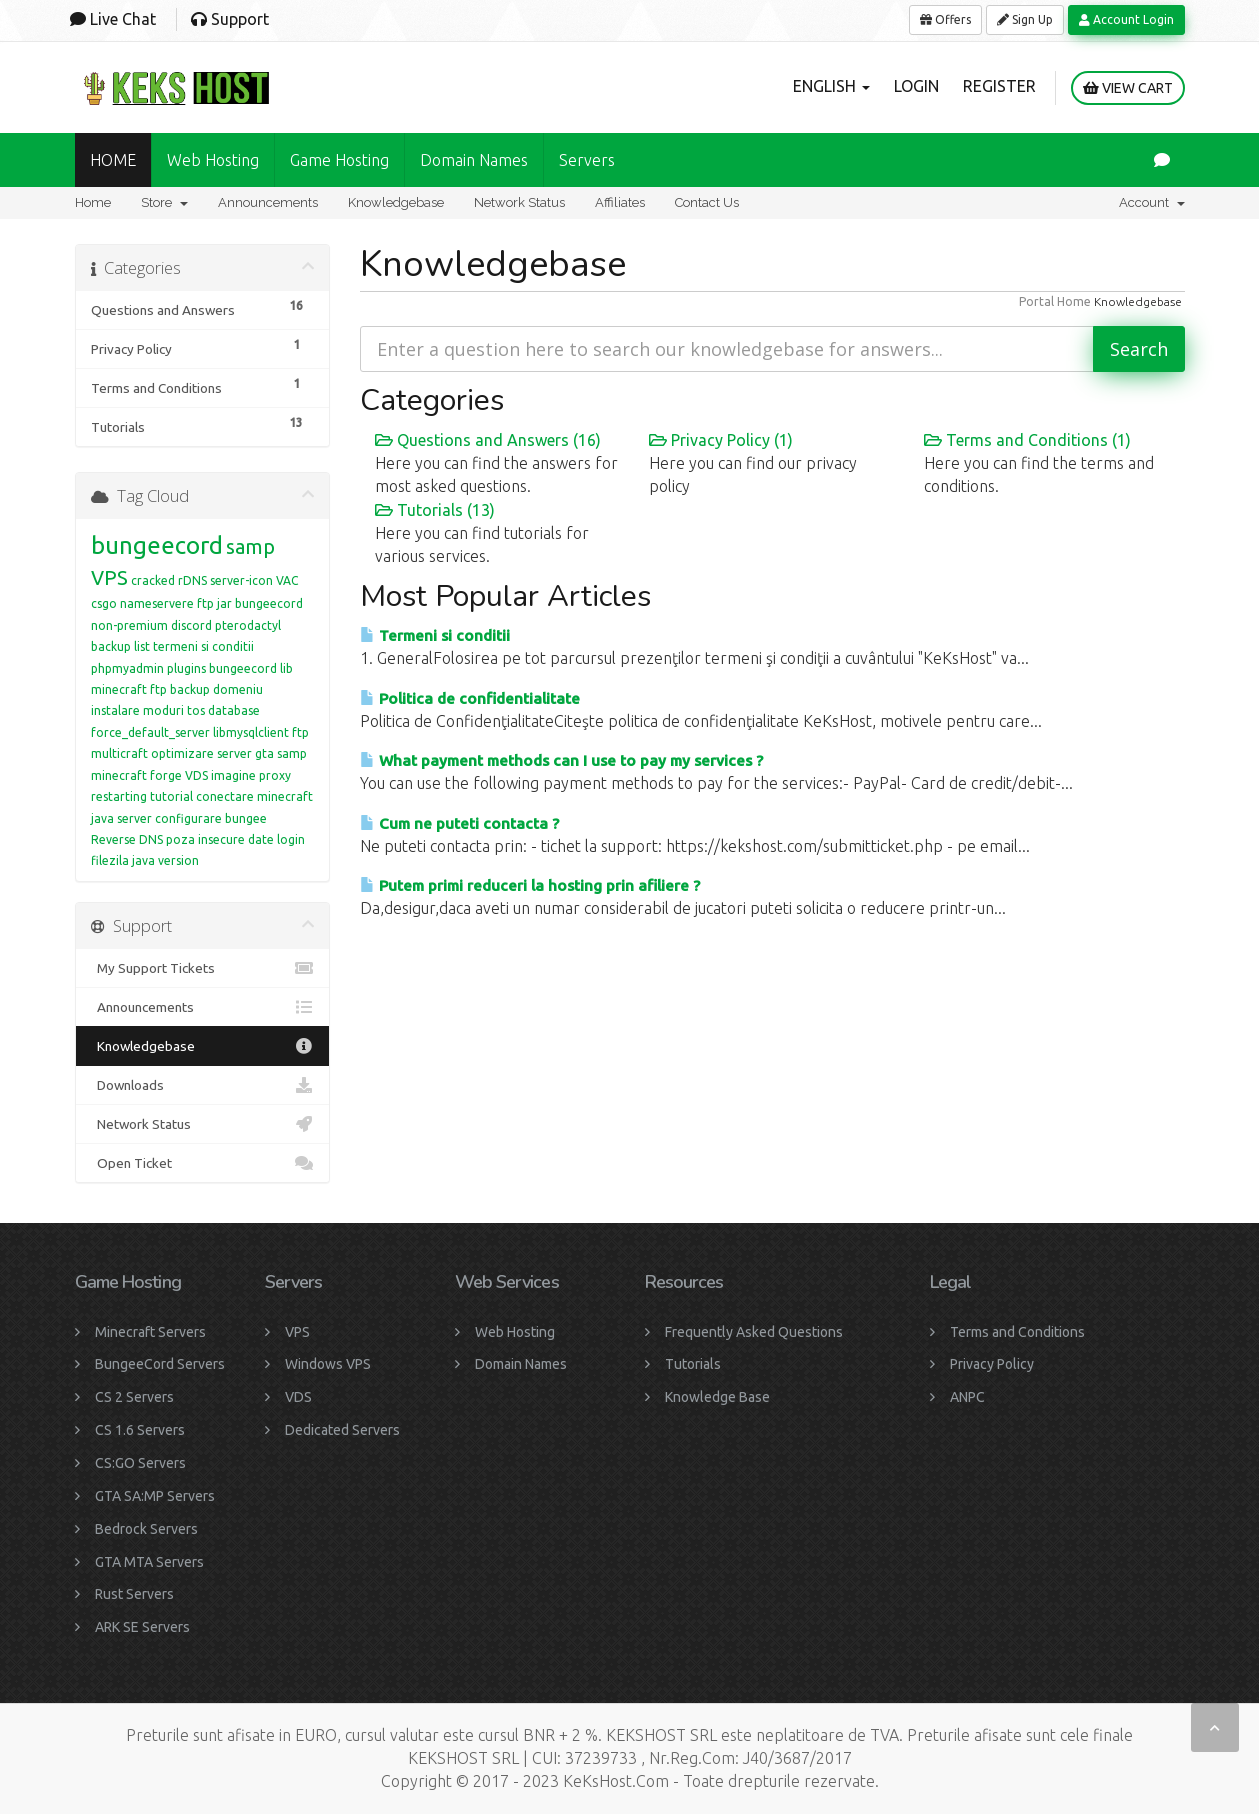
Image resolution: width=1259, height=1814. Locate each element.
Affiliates (620, 202)
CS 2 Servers (134, 1397)
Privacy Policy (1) (721, 440)
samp (250, 546)
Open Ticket (202, 1163)
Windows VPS (328, 1364)
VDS (196, 775)
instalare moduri (137, 710)
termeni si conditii (203, 646)
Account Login (1126, 19)
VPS (109, 577)
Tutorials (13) (435, 510)
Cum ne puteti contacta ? (459, 823)
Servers (587, 160)
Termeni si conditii (435, 635)
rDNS (192, 580)
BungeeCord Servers (160, 1364)
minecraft (119, 775)
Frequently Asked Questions (754, 1332)
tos (196, 710)
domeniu (238, 689)
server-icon (241, 580)
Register (999, 86)
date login (276, 839)
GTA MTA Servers (149, 1562)
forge (166, 775)
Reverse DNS (127, 839)
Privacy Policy (992, 1364)
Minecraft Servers (150, 1332)
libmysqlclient (251, 732)
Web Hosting (213, 160)
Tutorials (693, 1364)
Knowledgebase (396, 202)
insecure (221, 839)
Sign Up (1025, 19)
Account (1152, 202)
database (234, 710)
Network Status (519, 202)
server (134, 818)
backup (190, 689)
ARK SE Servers (142, 1627)
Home (93, 202)
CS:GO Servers (140, 1463)
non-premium (129, 625)
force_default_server (150, 732)
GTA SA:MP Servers (155, 1496)
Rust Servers (134, 1594)
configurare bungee (211, 818)
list (142, 646)
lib (286, 668)
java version (165, 860)
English (831, 86)
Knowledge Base (717, 1397)
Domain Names (521, 1364)
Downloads (202, 1085)
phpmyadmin (127, 668)
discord (191, 625)
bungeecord (157, 545)
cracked (153, 580)
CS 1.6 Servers (140, 1430)
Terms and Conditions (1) (1027, 440)
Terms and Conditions (1017, 1332)
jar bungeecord (260, 603)
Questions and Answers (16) (488, 440)
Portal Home (1055, 301)
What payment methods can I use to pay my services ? (561, 760)
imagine (233, 775)
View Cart (1128, 88)
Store (164, 202)
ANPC (967, 1397)
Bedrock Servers (146, 1529)
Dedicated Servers (342, 1430)
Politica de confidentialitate (470, 698)
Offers (945, 19)
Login (916, 86)
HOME (113, 160)
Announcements (268, 202)
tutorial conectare (202, 796)
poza (180, 839)
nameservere (157, 603)
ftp (205, 603)
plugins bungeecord (222, 668)
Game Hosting (339, 160)
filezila (110, 860)
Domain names (474, 160)
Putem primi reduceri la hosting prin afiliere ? (530, 885)
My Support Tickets (202, 968)
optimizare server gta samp (229, 753)
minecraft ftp (129, 689)
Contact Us (707, 202)
